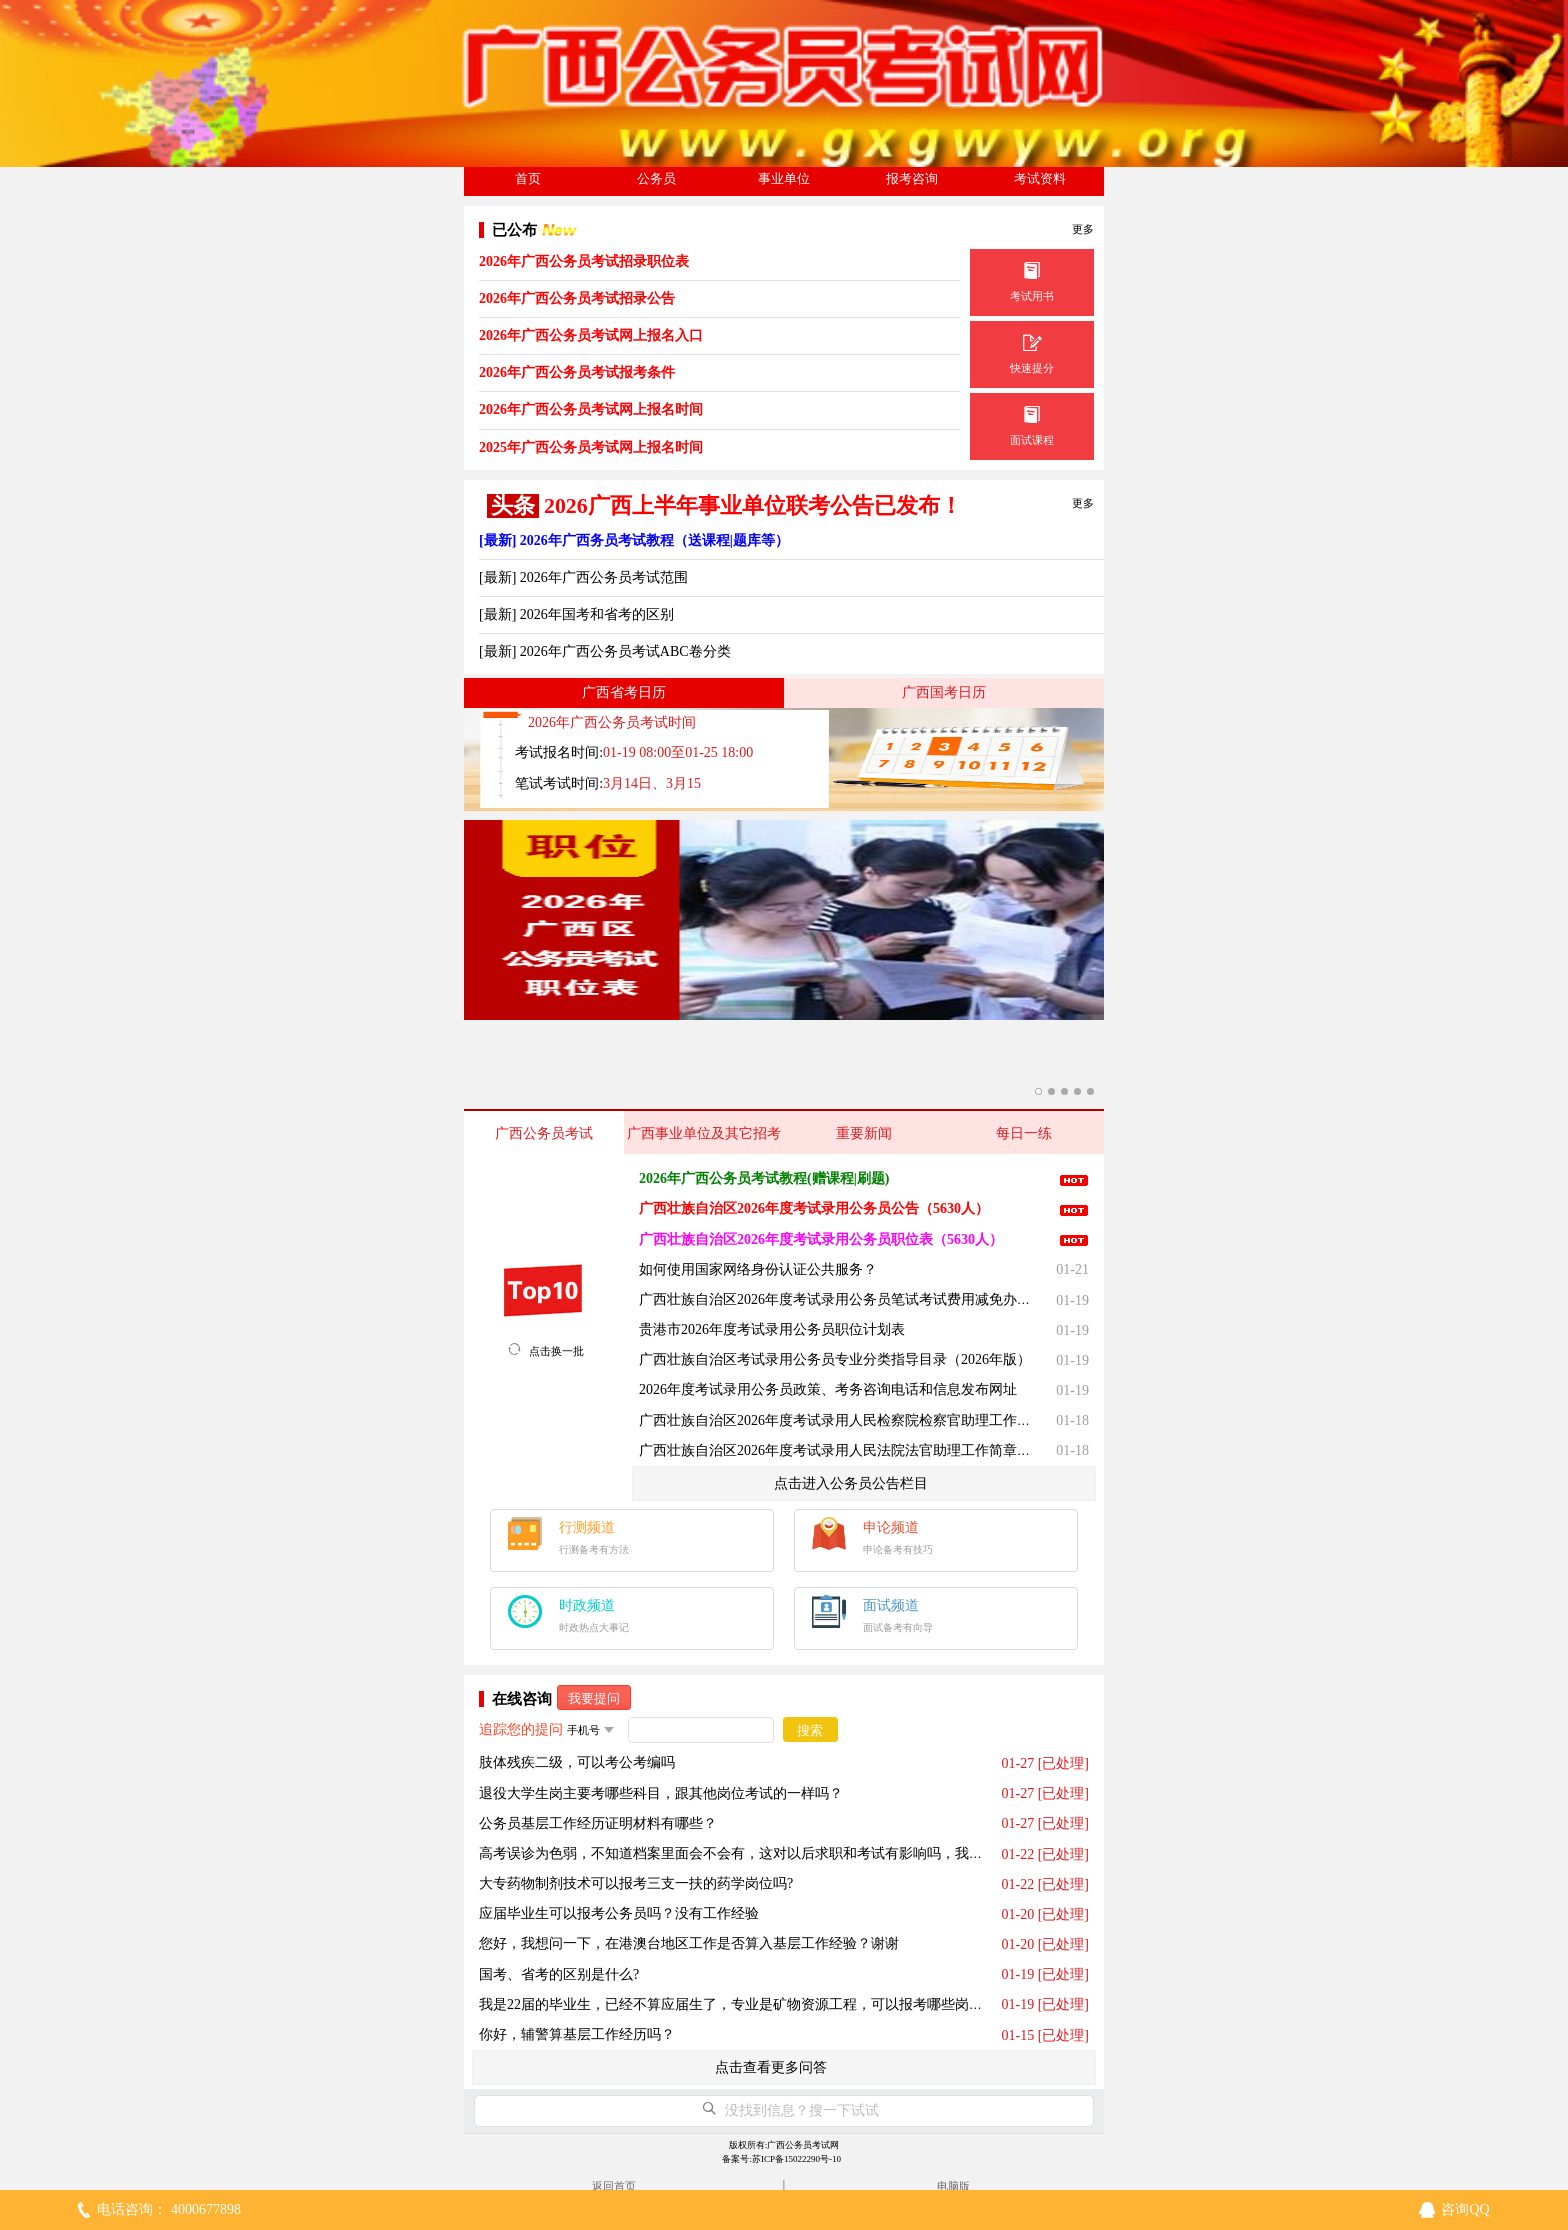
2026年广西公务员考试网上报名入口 (591, 335)
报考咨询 (912, 179)
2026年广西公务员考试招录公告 (577, 298)
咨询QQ (1465, 2209)
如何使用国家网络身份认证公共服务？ (758, 1269)
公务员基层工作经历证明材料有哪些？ (598, 1823)
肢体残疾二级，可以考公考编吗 (577, 1762)
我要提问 (594, 1698)
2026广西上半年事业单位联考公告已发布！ (753, 506)
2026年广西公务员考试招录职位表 (584, 261)
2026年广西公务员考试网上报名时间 (591, 409)
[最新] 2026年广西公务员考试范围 (583, 577)
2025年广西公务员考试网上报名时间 (591, 447)
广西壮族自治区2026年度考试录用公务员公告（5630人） (814, 1208)
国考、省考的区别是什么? (559, 1974)
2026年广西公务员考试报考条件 (577, 372)
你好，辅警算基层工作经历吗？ (577, 2034)
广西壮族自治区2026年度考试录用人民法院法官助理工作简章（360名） (859, 1450)
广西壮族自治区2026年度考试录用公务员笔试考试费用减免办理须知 (849, 1299)
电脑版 (953, 2186)
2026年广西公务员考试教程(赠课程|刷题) (764, 1178)
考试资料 (1040, 179)
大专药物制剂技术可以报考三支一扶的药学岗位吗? (636, 1883)
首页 (528, 179)
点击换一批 (556, 1351)
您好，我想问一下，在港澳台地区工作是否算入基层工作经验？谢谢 (689, 1943)
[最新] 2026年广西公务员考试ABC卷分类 (605, 651)
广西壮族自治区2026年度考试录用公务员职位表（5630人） (821, 1239)
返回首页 (614, 2186)
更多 (1083, 229)
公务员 (656, 179)
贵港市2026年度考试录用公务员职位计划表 (772, 1329)
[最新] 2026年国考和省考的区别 (576, 614)
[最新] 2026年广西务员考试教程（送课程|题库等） (634, 540)
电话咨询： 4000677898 (169, 2209)
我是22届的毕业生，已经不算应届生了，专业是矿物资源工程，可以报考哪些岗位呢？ (745, 2004)
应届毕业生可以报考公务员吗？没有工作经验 (619, 1913)
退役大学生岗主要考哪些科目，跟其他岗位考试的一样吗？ (661, 1793)
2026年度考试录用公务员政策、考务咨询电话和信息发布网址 (828, 1389)
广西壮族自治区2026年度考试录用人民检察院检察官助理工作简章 (842, 1420)
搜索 (810, 1730)
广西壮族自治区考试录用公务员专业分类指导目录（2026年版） (835, 1359)
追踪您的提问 (521, 1729)
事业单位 (784, 179)
